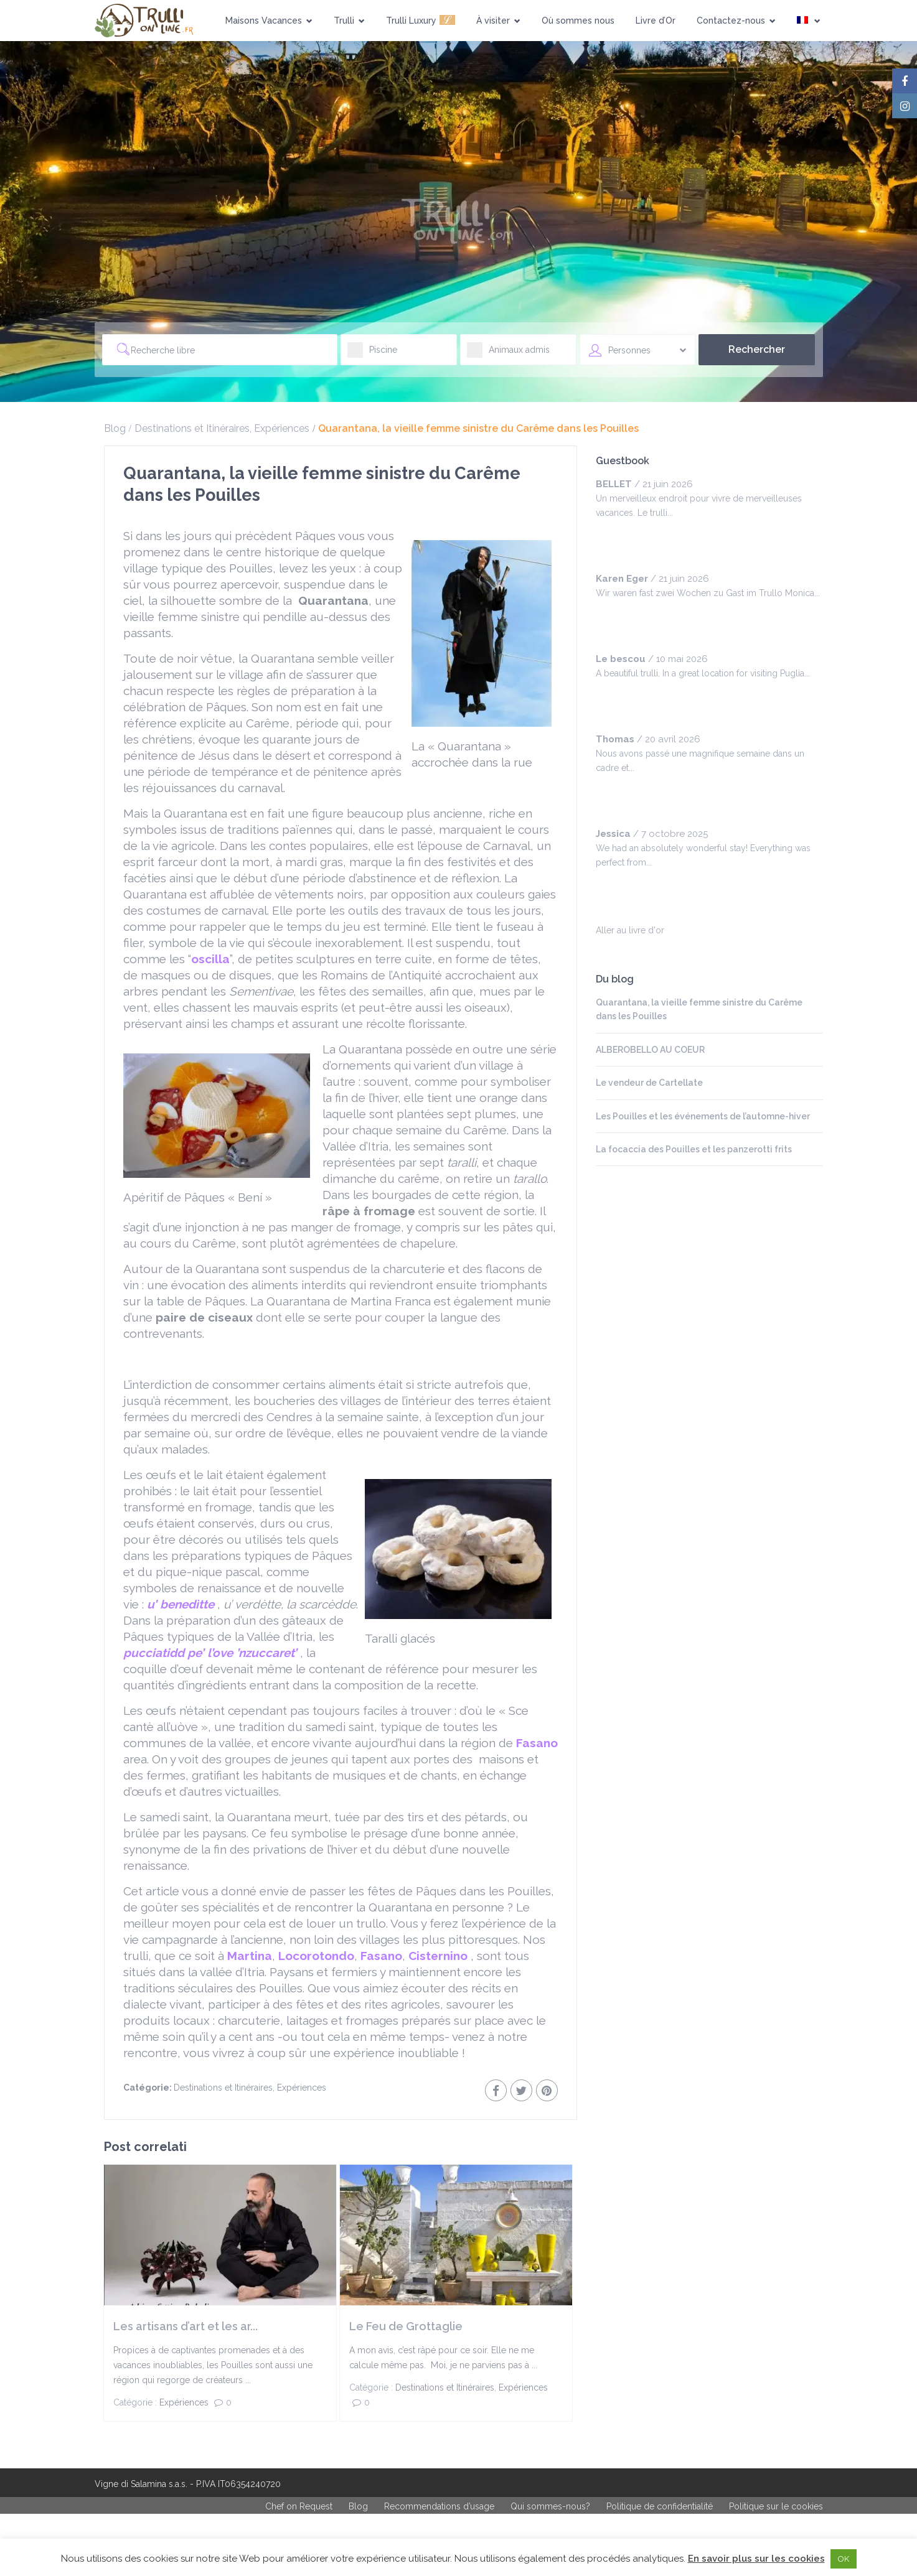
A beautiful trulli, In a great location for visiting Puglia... (703, 673)
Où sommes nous (578, 21)
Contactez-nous (736, 21)
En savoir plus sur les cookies (756, 2558)
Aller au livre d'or (630, 930)
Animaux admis (508, 353)
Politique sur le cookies (776, 2506)
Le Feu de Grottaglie (406, 2326)
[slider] (621, 538)
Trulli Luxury (420, 19)
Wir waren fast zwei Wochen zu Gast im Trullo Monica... (708, 593)
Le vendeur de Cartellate (649, 1083)
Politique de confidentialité (659, 2506)
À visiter (498, 21)
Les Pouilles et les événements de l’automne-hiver (703, 1116)
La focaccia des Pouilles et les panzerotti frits (694, 1149)
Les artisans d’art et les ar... (185, 2326)
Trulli (349, 21)
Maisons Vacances (269, 21)
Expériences (281, 428)
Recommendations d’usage (439, 2506)
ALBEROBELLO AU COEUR (650, 1050)
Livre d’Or (655, 21)
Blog (115, 428)
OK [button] (843, 2559)
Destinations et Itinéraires (192, 428)
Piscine (372, 353)
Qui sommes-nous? (550, 2506)
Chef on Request (298, 2506)
